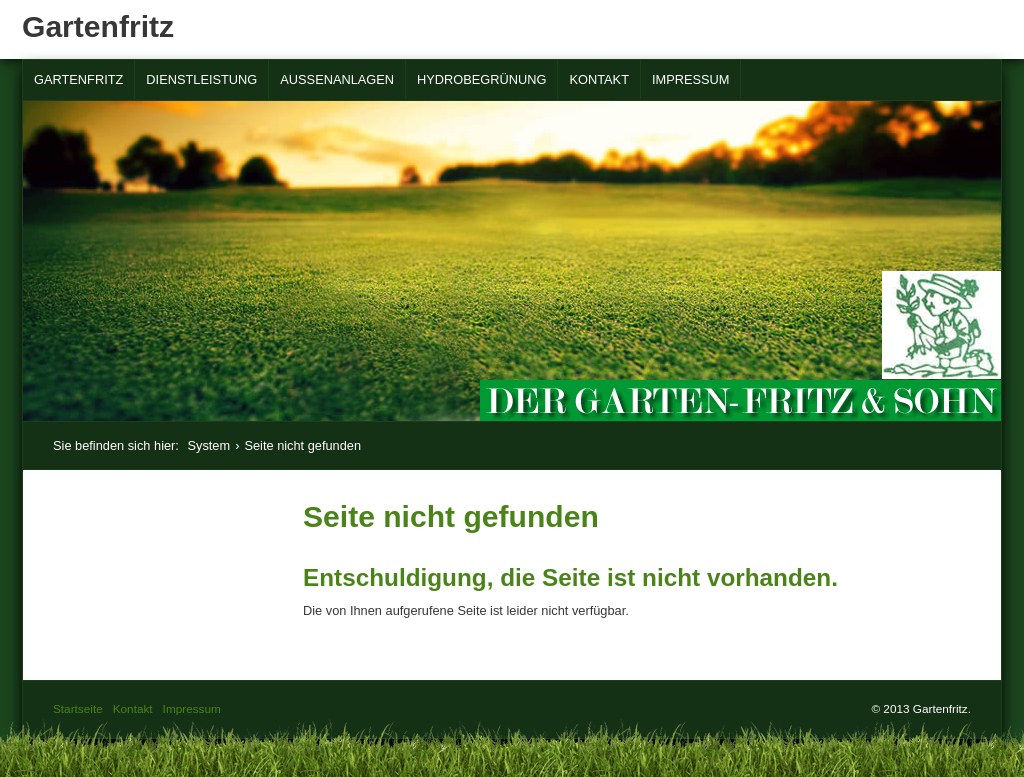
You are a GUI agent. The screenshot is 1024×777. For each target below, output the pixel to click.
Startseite (78, 708)
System (208, 445)
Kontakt (599, 79)
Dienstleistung (201, 79)
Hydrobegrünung (481, 79)
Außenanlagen (337, 79)
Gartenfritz (98, 26)
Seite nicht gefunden (302, 445)
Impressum (691, 79)
